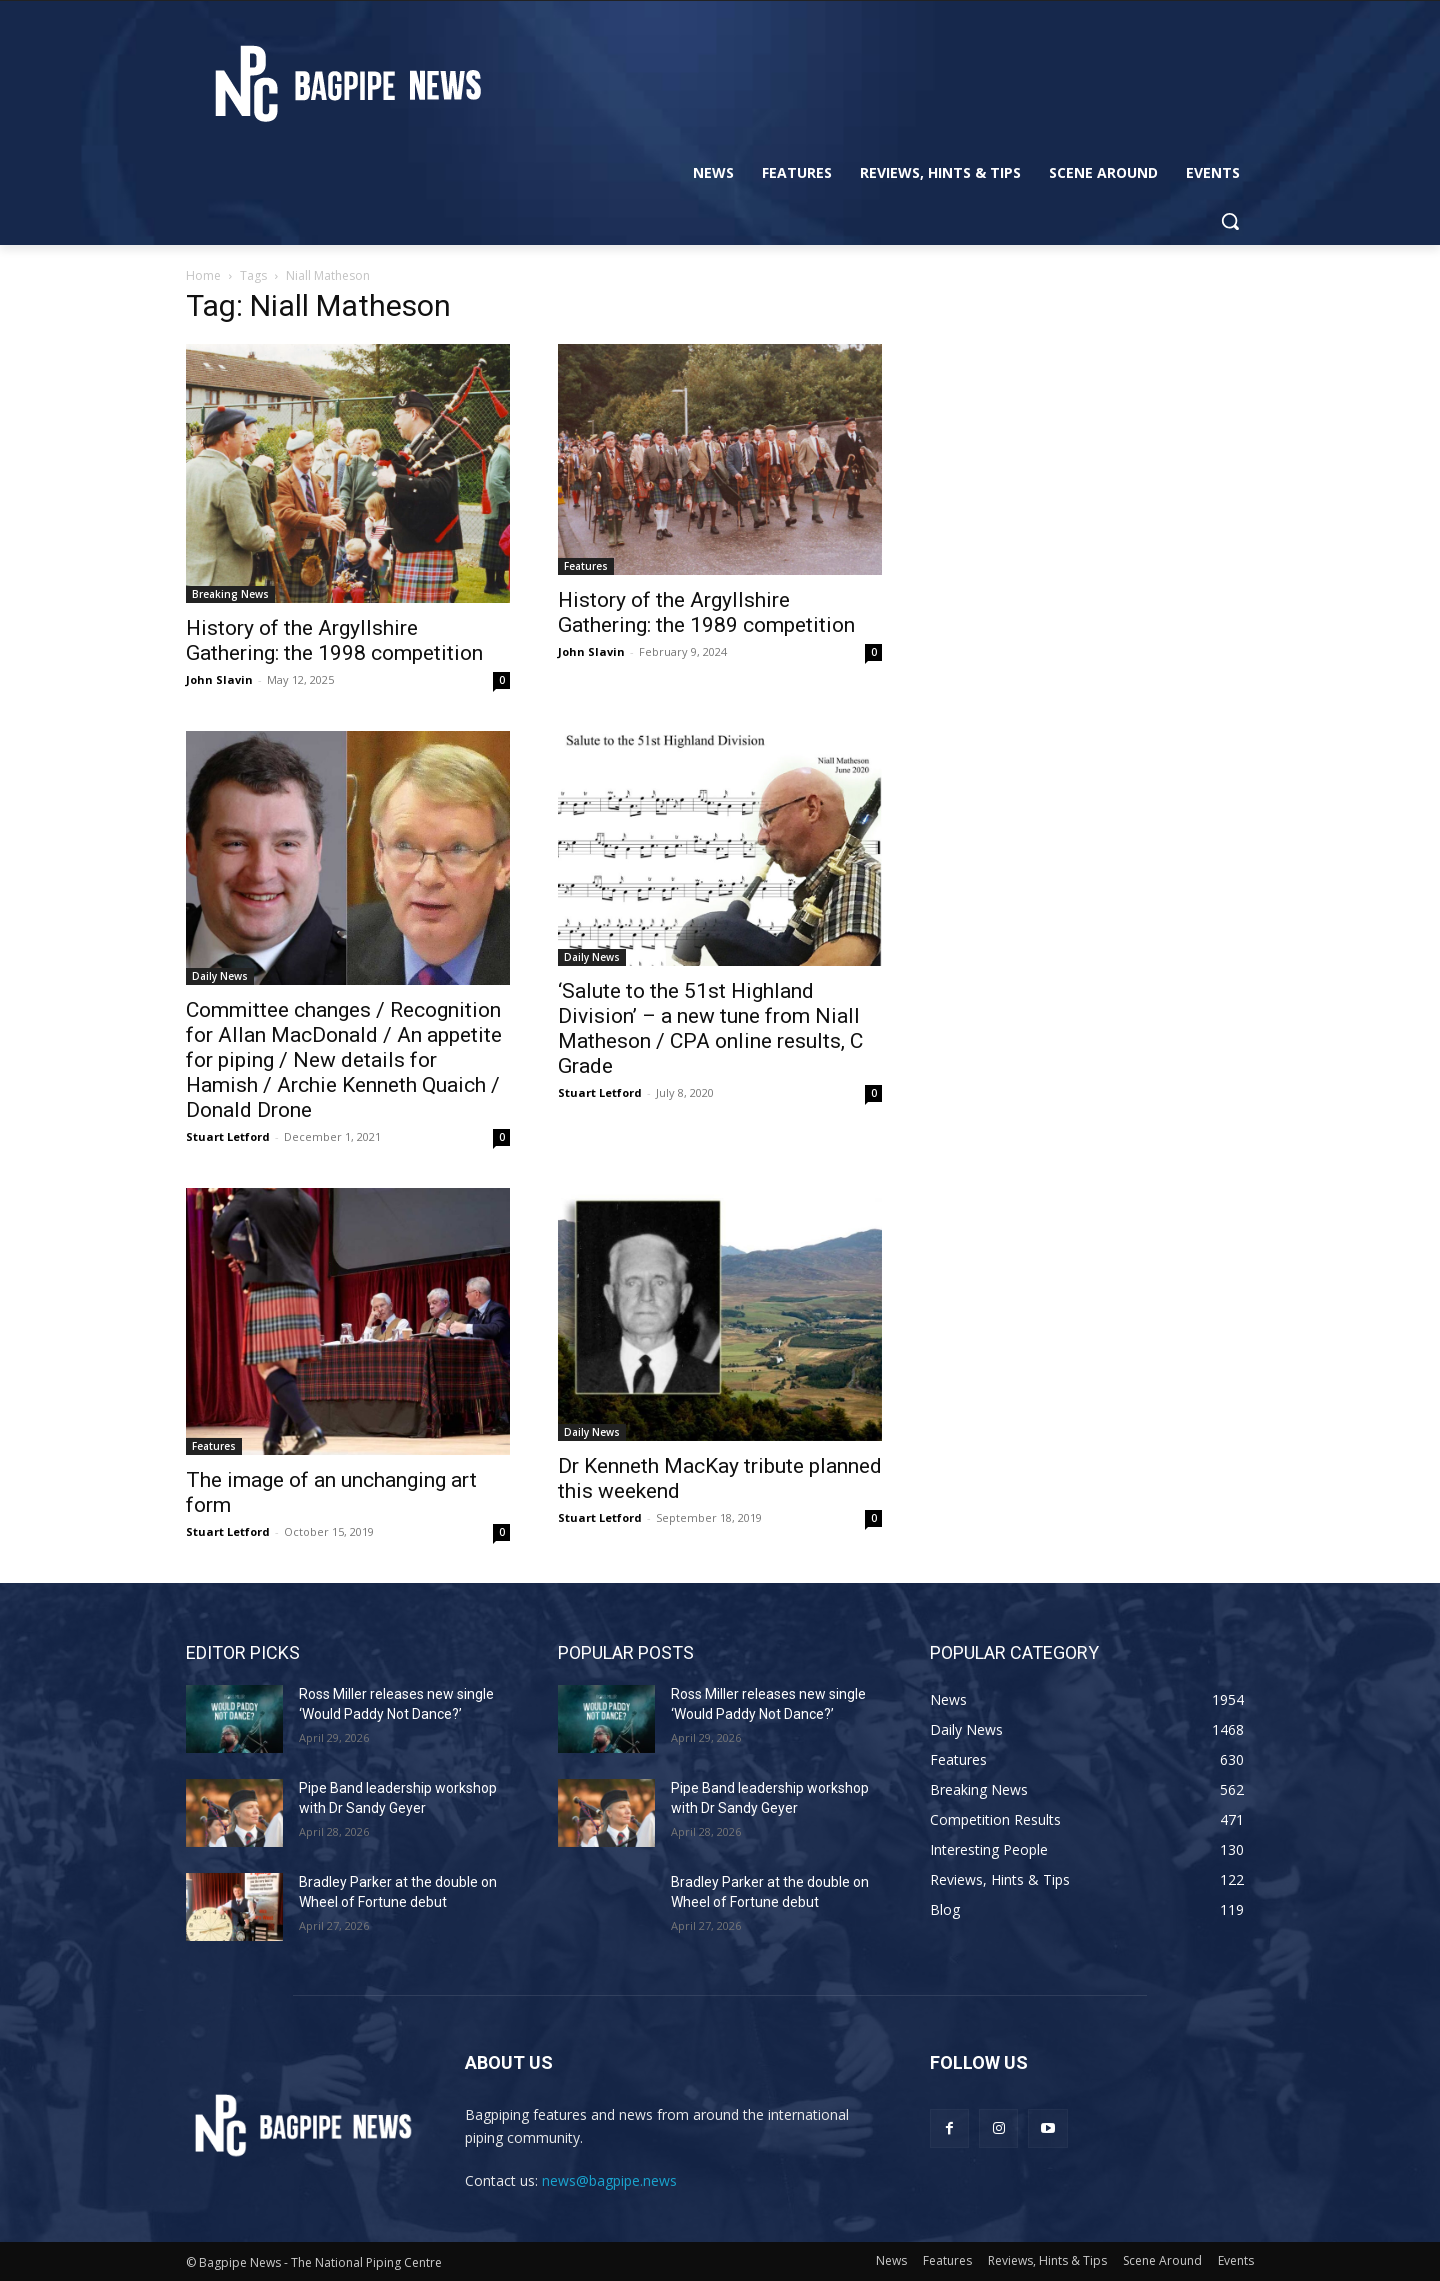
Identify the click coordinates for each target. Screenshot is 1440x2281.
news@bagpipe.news (609, 2180)
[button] (1230, 221)
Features (586, 566)
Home (203, 275)
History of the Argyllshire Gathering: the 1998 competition (334, 640)
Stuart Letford (228, 1136)
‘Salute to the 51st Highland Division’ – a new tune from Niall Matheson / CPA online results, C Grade (710, 1028)
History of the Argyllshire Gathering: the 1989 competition (706, 612)
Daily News (220, 976)
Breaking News (230, 594)
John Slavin (219, 679)
